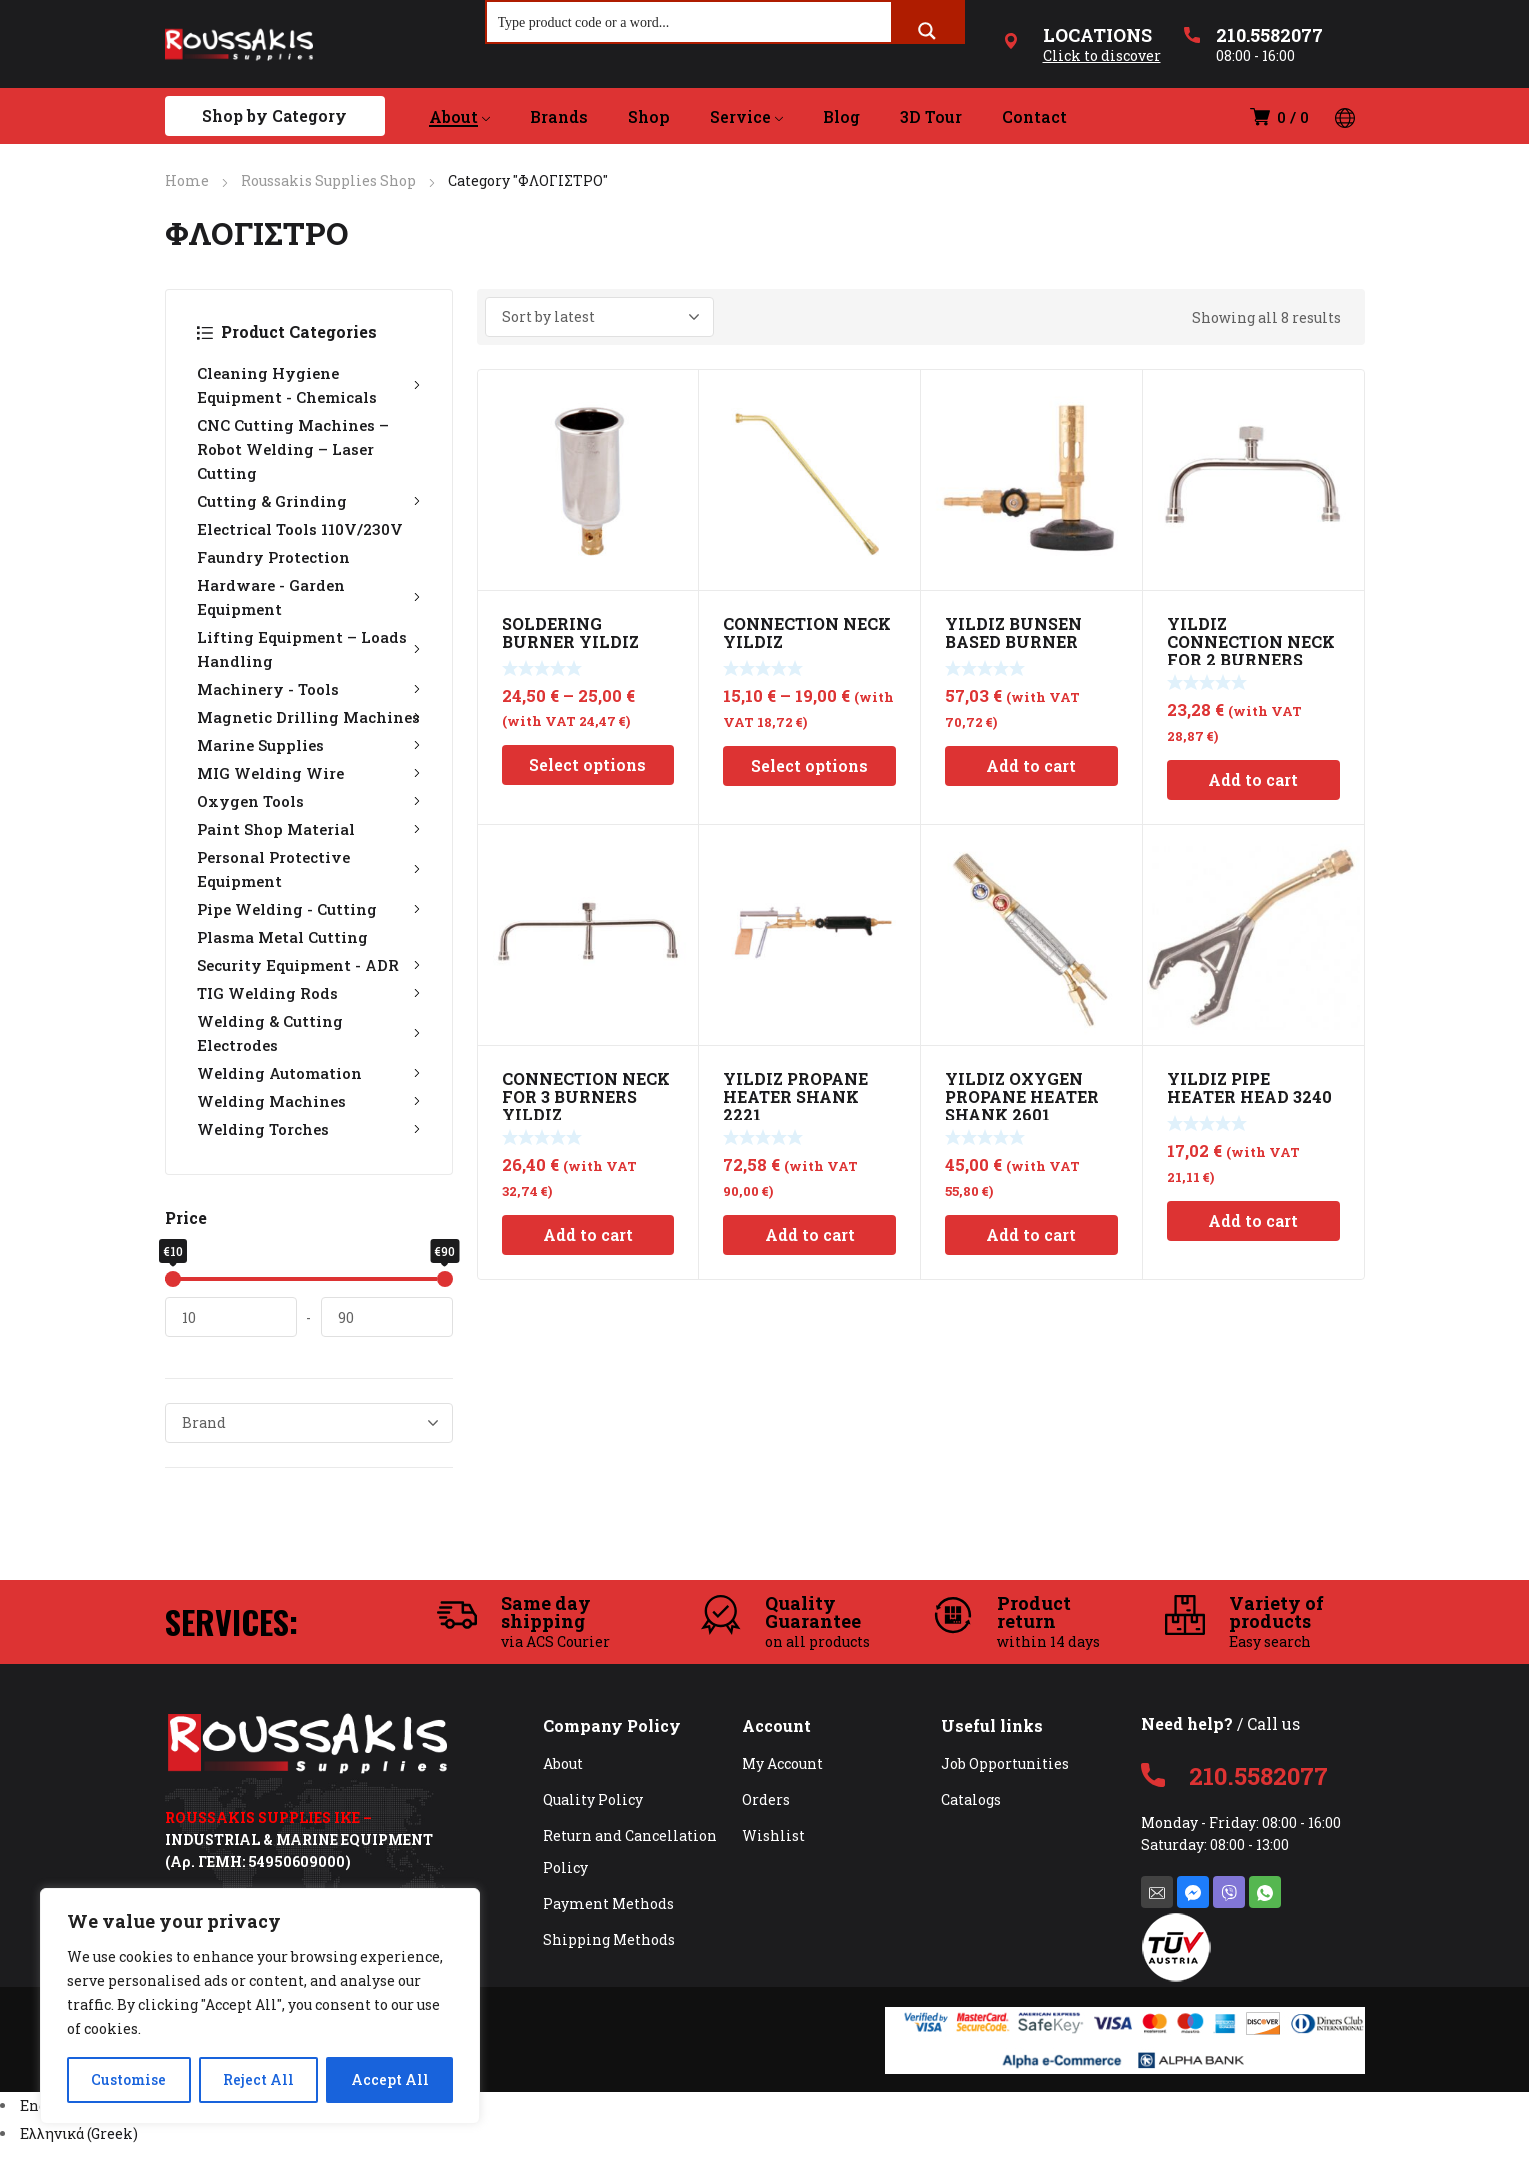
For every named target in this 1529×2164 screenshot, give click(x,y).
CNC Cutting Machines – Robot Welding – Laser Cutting (293, 449)
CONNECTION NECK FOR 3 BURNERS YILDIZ (586, 1096)
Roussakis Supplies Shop (328, 180)
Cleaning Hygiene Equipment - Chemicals (309, 385)
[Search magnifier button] (927, 31)
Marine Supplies (309, 745)
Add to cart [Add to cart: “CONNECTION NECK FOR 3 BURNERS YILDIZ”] (588, 1234)
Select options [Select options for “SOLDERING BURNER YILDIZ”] (587, 764)
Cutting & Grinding (309, 501)
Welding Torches (309, 1129)
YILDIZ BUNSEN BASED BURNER (1013, 632)
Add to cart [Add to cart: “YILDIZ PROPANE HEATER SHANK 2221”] (810, 1234)
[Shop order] (599, 317)
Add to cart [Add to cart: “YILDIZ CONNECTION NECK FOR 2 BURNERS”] (1253, 779)
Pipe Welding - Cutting (309, 909)
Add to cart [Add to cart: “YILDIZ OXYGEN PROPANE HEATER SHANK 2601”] (1031, 1234)
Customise (128, 2079)
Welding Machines (309, 1101)
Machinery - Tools (309, 689)
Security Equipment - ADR (309, 965)
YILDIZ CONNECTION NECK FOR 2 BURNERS (1251, 641)
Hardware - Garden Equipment (309, 597)
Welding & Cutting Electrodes (309, 1033)
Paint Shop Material (309, 829)
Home (187, 180)
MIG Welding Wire (309, 773)
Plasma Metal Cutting (282, 937)
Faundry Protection (273, 557)
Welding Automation (309, 1073)
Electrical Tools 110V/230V (300, 529)
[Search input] (690, 22)
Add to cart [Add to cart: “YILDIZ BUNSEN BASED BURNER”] (1031, 765)
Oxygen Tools (309, 801)
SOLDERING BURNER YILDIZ (570, 632)
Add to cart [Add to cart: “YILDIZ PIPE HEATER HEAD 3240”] (1253, 1220)
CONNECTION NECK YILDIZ (807, 632)
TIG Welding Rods (309, 993)
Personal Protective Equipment (309, 869)
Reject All (258, 2079)
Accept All (390, 2079)
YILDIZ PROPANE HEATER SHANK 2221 (795, 1096)
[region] (260, 2006)
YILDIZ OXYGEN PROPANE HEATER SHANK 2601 (1022, 1096)
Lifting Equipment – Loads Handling (309, 649)
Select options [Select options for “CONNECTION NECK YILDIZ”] (809, 765)
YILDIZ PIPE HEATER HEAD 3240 (1249, 1087)
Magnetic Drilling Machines (309, 717)
